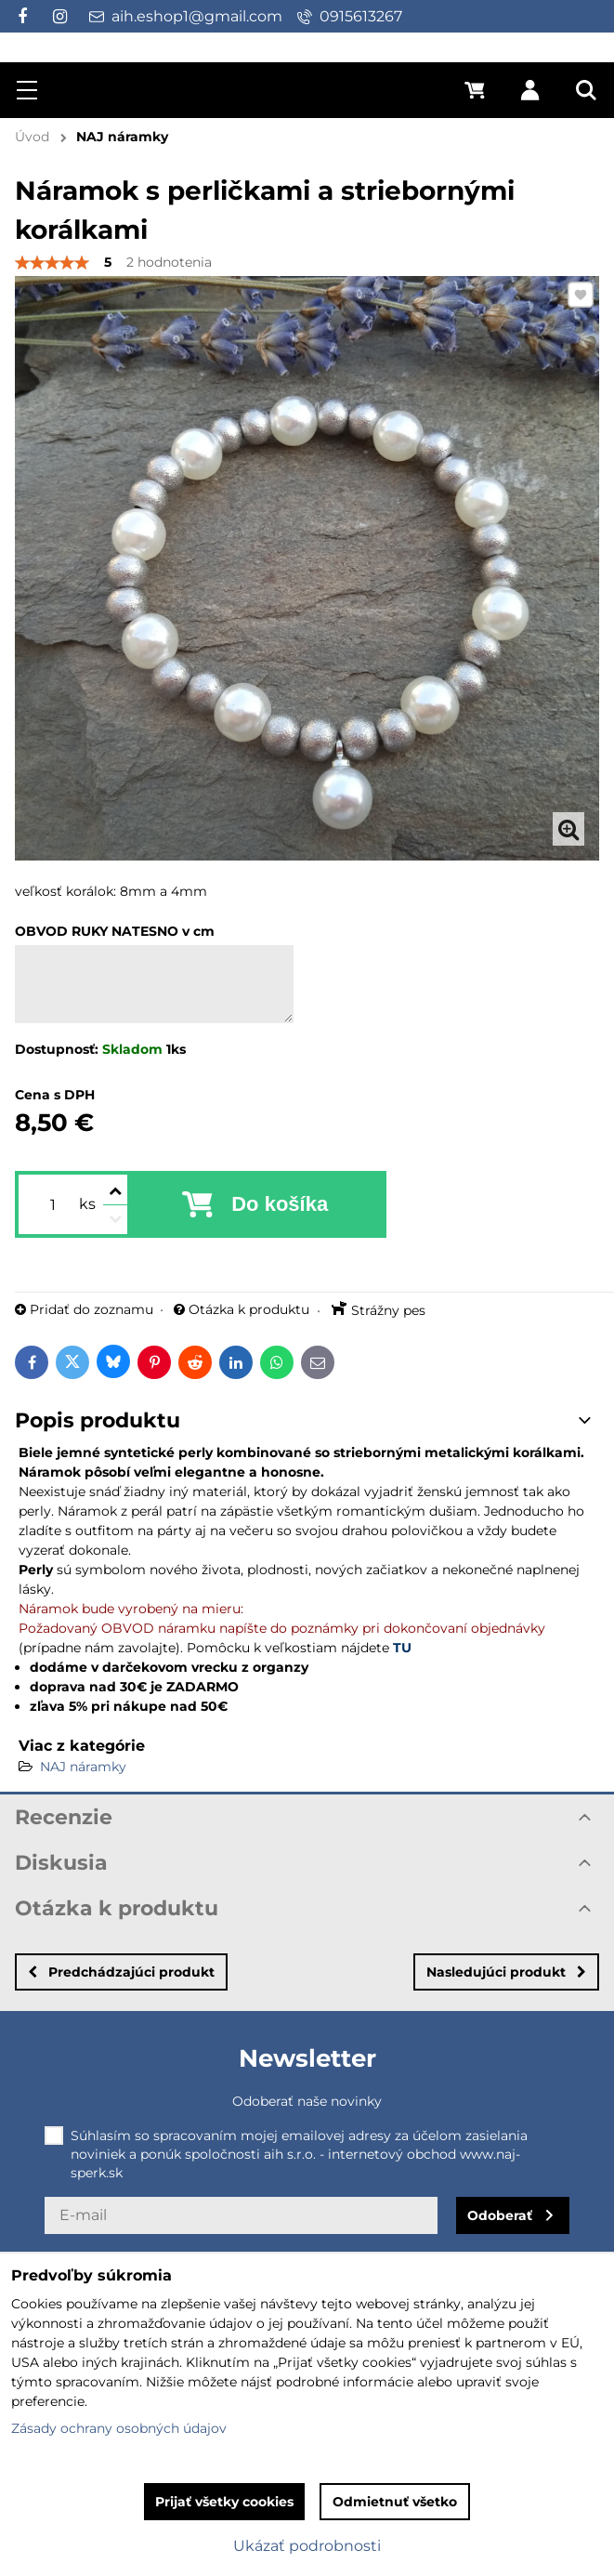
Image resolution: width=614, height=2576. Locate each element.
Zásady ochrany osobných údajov (119, 2428)
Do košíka (279, 1204)
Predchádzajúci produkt (121, 1972)
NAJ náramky (83, 1766)
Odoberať (499, 2215)
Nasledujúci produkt (506, 1972)
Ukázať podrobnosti (307, 2546)
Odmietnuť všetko (395, 2501)
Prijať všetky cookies (224, 2501)
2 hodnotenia (169, 262)
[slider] (52, 263)
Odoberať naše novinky (307, 2101)
